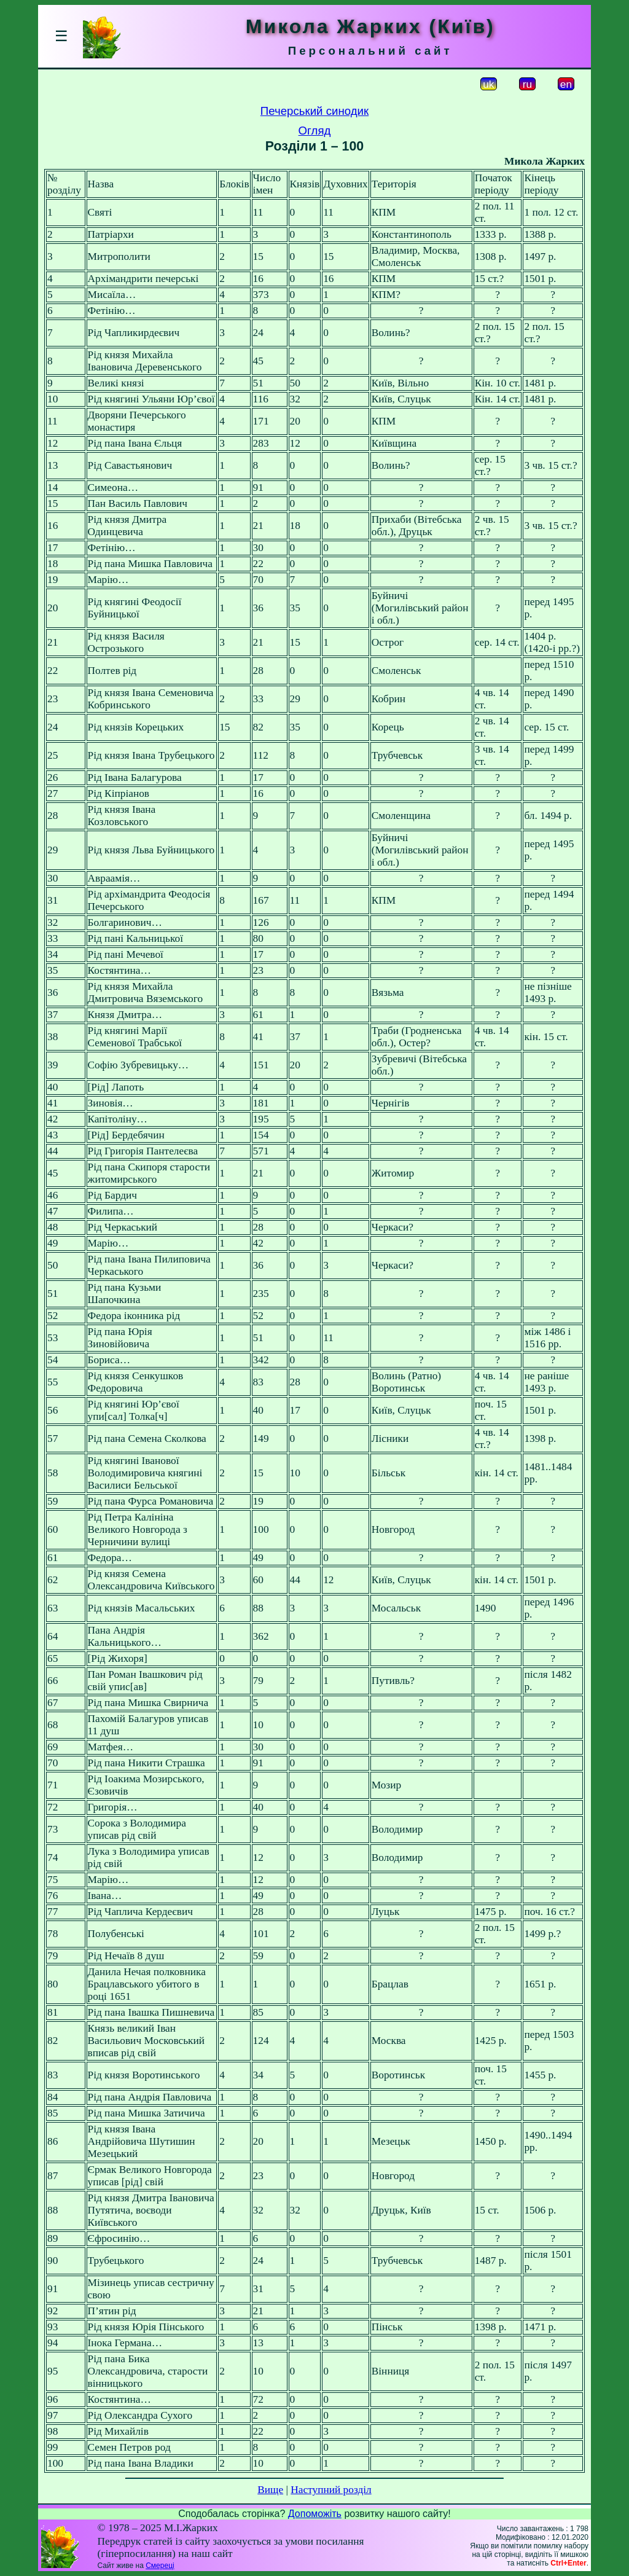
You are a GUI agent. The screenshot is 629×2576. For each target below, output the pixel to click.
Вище (270, 2490)
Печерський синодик (314, 110)
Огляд (315, 130)
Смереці (160, 2565)
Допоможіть (315, 2513)
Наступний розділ (331, 2490)
